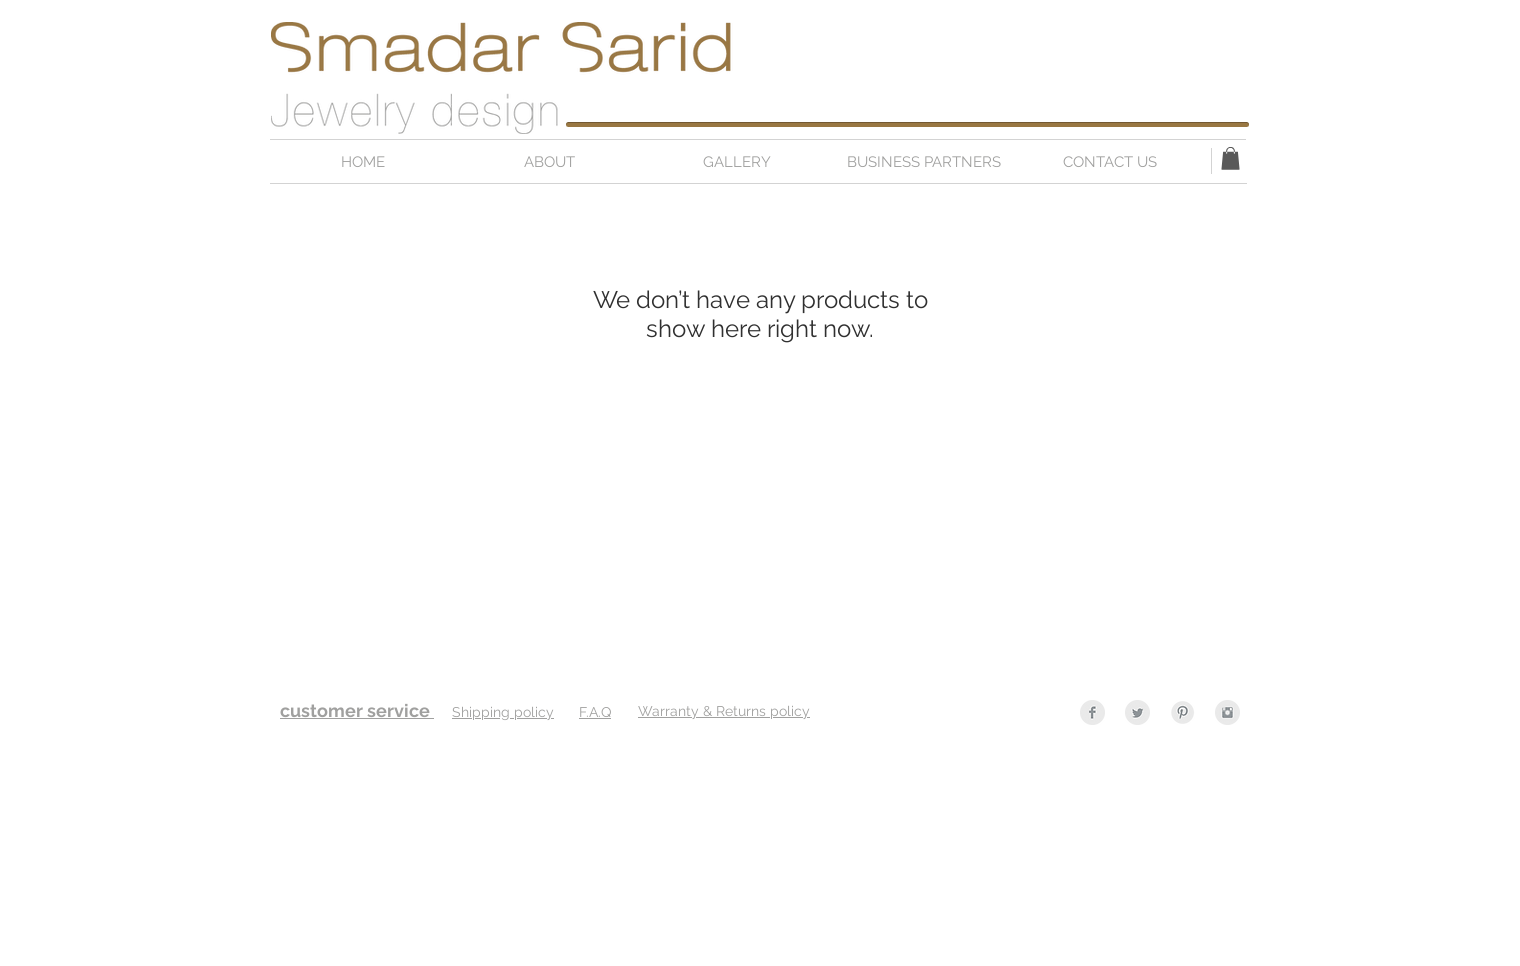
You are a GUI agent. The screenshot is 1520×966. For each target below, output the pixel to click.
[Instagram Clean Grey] (1227, 712)
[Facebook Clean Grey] (1092, 712)
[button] (1230, 158)
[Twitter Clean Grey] (1137, 712)
